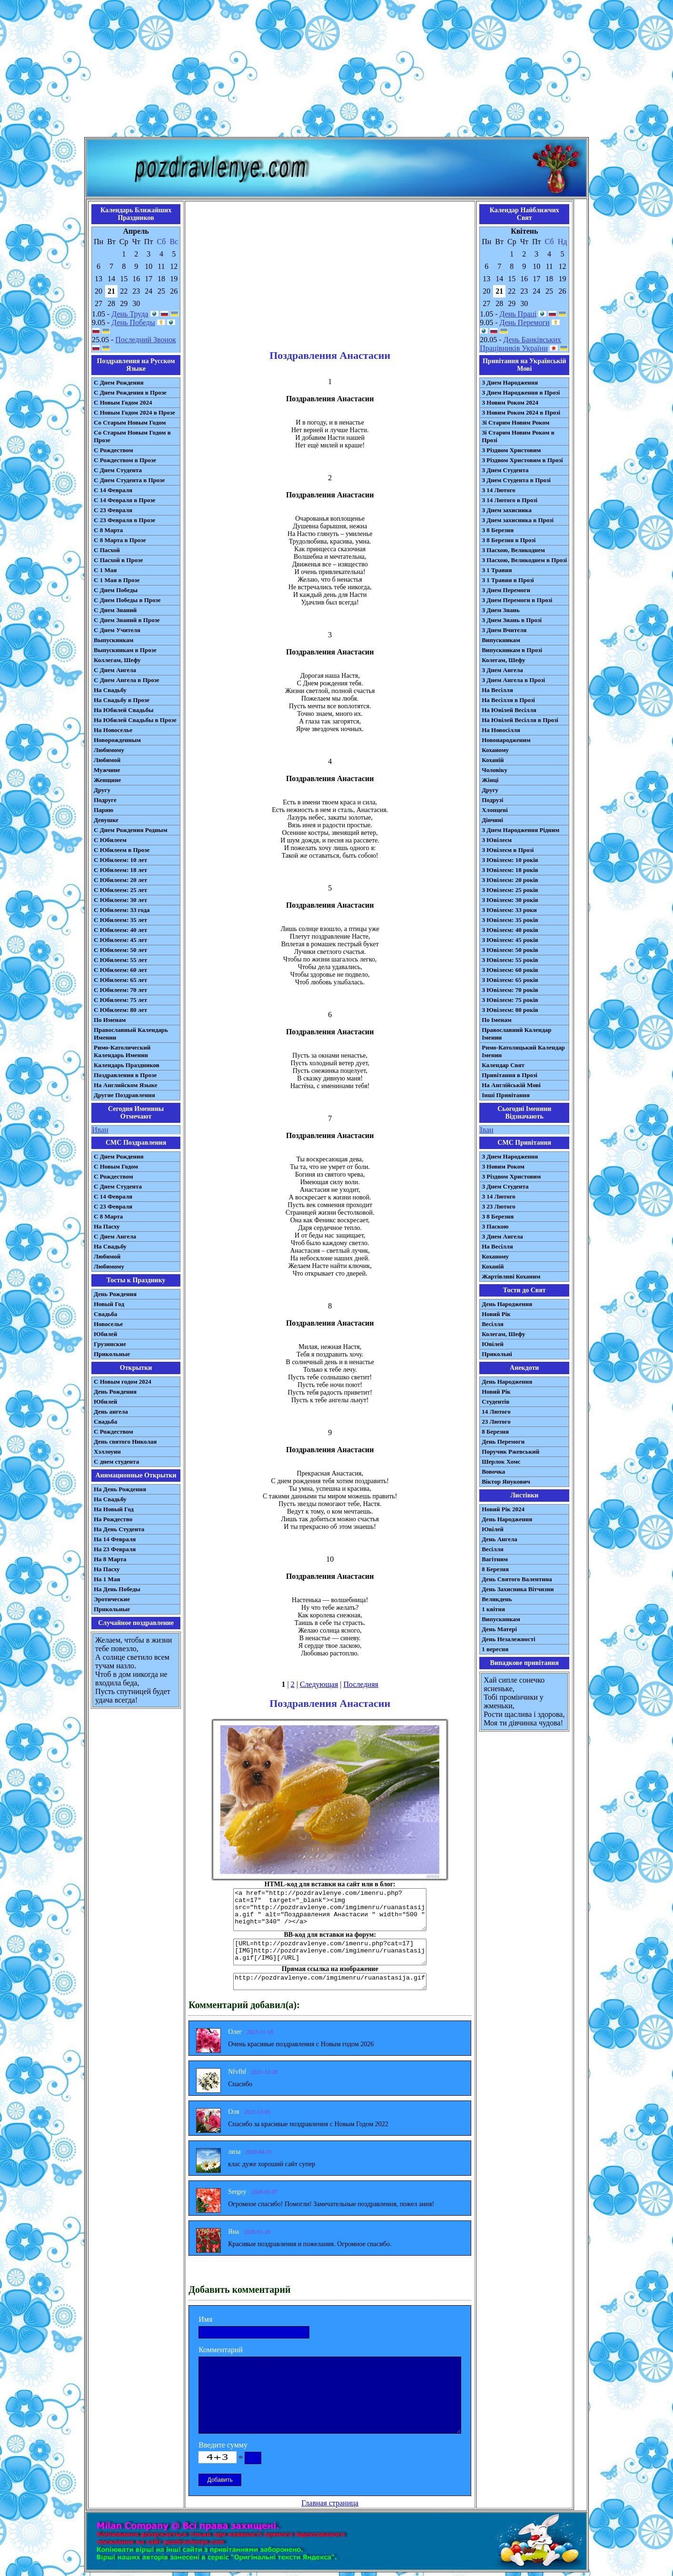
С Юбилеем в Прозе (121, 849)
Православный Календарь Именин (131, 1033)
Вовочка (493, 1471)
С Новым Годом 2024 (123, 402)
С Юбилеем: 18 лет (120, 869)
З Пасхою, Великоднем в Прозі (524, 560)
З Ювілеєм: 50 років (510, 949)
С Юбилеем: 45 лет (120, 939)
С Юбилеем (110, 839)
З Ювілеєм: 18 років (510, 869)
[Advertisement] (336, 70)
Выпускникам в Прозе (125, 650)
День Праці (518, 314)
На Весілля (497, 690)
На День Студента (119, 1529)
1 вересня (495, 1649)
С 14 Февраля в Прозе (124, 500)
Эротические (112, 1599)
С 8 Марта (108, 530)
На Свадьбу (110, 690)
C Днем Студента (118, 1186)
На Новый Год (114, 1509)
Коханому (495, 749)
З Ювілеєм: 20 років (510, 879)
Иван (100, 1130)
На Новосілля (501, 729)
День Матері (499, 1629)
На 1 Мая (107, 1579)
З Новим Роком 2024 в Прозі (521, 412)
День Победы (133, 322)
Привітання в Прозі (509, 1075)
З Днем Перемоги (506, 590)
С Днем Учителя (117, 630)
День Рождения (115, 1294)
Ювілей (493, 1343)
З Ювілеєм (497, 839)
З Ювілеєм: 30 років (510, 899)
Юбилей (105, 1334)
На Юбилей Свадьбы (123, 709)
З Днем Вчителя (504, 630)
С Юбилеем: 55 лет (120, 959)
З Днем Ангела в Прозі (513, 680)
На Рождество (113, 1519)
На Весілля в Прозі (508, 699)
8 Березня (495, 1431)
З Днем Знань (501, 610)
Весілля (493, 1324)
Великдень (497, 1599)
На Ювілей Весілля (509, 709)
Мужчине (107, 769)
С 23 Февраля (113, 510)
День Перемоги (525, 322)
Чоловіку (494, 769)
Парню (103, 809)
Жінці (490, 779)
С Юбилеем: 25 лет (120, 889)
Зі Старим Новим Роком (515, 422)
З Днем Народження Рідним (520, 829)
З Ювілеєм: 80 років (510, 1009)
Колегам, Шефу (503, 660)
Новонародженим (506, 739)
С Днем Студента (118, 470)
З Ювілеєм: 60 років (510, 969)
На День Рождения (120, 1489)
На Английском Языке (125, 1085)
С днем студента (116, 1461)
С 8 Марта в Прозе (120, 540)
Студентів (495, 1401)
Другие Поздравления (124, 1095)
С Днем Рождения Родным (131, 829)
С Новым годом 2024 (122, 1381)
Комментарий (220, 2350)
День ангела (111, 1411)
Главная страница (329, 2503)
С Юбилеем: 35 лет (120, 919)
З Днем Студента (505, 470)
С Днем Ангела (115, 670)
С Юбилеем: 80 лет (120, 1009)
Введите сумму (222, 2445)
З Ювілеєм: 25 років (510, 889)
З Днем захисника (507, 510)
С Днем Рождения (119, 382)
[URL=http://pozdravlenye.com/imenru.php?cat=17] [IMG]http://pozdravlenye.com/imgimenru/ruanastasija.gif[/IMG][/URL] (329, 1952)
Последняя (361, 1684)
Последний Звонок (145, 340)
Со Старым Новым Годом (130, 422)
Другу (102, 789)
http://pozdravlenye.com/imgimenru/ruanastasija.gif (329, 1981)
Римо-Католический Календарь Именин (122, 1051)
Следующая (319, 1684)
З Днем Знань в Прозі (512, 620)
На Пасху (107, 1226)
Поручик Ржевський (510, 1451)
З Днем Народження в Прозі (521, 392)
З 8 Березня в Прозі (508, 540)
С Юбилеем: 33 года (122, 909)
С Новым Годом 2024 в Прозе (134, 412)
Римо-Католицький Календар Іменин (523, 1051)
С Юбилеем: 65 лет (120, 979)
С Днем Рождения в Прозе (130, 392)
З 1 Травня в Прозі (508, 580)
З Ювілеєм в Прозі (508, 849)
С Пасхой (107, 550)
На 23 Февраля (115, 1549)
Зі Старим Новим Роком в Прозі (518, 436)
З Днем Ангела (502, 670)
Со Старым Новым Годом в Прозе (132, 436)
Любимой (107, 759)
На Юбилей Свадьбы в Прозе (135, 719)
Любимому (109, 749)
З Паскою (495, 1226)
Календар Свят (503, 1065)
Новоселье (108, 1324)
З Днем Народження (510, 382)
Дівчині (492, 819)
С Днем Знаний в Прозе (127, 620)
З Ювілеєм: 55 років (510, 959)
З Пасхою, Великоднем (513, 550)
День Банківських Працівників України (520, 344)
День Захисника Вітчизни (518, 1589)
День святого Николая (125, 1441)
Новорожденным (117, 739)
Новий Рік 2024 (503, 1509)
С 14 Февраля (113, 490)
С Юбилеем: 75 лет (120, 999)
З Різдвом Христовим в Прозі (522, 460)
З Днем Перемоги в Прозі (517, 600)
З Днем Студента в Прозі (516, 480)
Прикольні (497, 1353)
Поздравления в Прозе (125, 1075)
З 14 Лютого (498, 490)
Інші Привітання (506, 1095)
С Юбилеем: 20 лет (120, 879)
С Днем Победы (116, 590)
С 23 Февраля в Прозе (124, 520)
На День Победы (117, 1589)
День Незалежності (508, 1639)
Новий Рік (496, 1314)
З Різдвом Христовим (511, 450)
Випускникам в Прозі (512, 650)
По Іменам (496, 1019)
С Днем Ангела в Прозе (126, 680)
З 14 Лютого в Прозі (509, 500)
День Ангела (499, 1539)
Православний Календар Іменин (516, 1033)
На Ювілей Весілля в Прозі (520, 719)
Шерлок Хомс (501, 1461)
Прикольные (112, 1353)
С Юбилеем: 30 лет (120, 899)
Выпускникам (113, 640)
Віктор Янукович (506, 1481)
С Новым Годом (116, 1166)
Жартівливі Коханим (511, 1276)
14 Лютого (496, 1411)
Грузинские (110, 1343)
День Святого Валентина (517, 1579)
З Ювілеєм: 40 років (510, 929)
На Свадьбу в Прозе (121, 699)
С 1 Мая (105, 570)
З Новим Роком (503, 1166)
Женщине (107, 779)
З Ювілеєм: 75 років (510, 999)
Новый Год (109, 1304)
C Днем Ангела (115, 1236)
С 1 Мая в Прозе (117, 580)
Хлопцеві (495, 809)
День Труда (129, 314)
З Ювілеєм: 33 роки (509, 909)
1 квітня (493, 1609)
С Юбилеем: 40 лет (120, 929)
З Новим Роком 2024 (510, 402)
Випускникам (501, 640)
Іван (486, 1130)
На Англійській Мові (511, 1085)
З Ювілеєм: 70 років (510, 989)
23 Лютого (496, 1421)
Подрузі (492, 799)
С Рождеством (113, 450)
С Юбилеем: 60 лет (120, 969)
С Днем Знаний (115, 610)
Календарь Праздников (126, 1065)
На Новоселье (113, 729)
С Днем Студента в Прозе (129, 480)
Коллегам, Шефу (117, 660)
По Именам (110, 1019)
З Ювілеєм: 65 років (510, 979)
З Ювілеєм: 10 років (510, 859)
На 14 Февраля (115, 1539)
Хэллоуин (107, 1451)
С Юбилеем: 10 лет (120, 859)
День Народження (507, 1304)
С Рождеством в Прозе (125, 460)
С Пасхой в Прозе (118, 560)
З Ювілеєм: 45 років (510, 939)
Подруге (105, 799)
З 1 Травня (497, 570)
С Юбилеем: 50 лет (120, 949)
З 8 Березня (498, 530)
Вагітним (495, 1559)
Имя (205, 2319)
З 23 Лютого (498, 1206)
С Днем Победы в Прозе (127, 600)
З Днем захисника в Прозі (518, 520)
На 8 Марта (110, 1559)
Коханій (493, 759)
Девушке (106, 819)
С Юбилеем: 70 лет (120, 989)
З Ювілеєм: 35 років (510, 919)
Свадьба (105, 1314)
